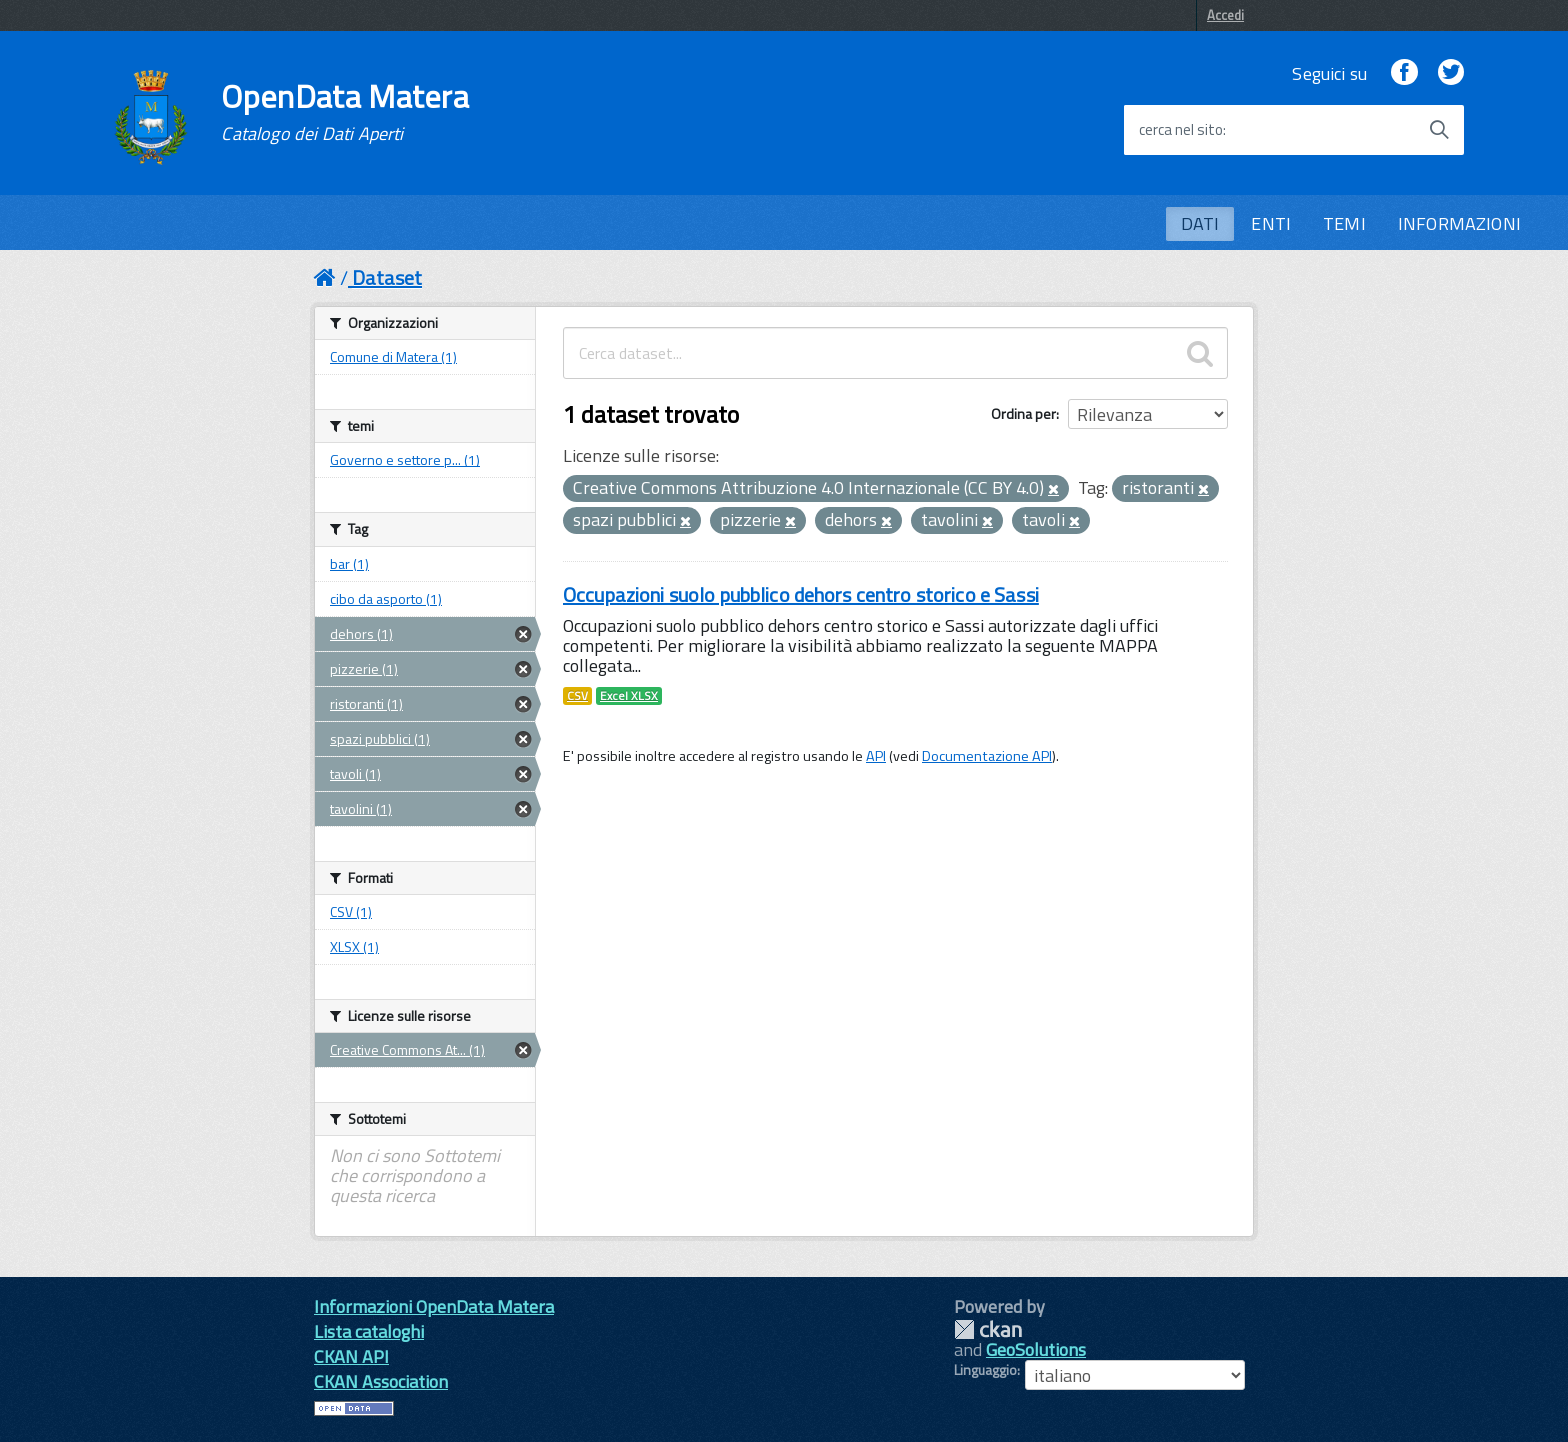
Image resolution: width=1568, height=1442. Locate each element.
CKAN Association (381, 1381)
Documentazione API (987, 756)
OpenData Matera (345, 112)
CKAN (988, 1329)
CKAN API (351, 1356)
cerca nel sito (1181, 130)
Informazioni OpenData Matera (434, 1306)
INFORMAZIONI (1459, 223)
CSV (577, 696)
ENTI (1271, 223)
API (876, 756)
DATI (1200, 223)
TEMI (1344, 223)
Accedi (1225, 15)
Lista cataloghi (369, 1331)
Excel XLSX (629, 696)
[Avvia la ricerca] (1439, 130)
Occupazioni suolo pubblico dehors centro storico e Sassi (801, 594)
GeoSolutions (1036, 1349)
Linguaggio (985, 1370)
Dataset (387, 277)
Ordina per (1023, 413)
